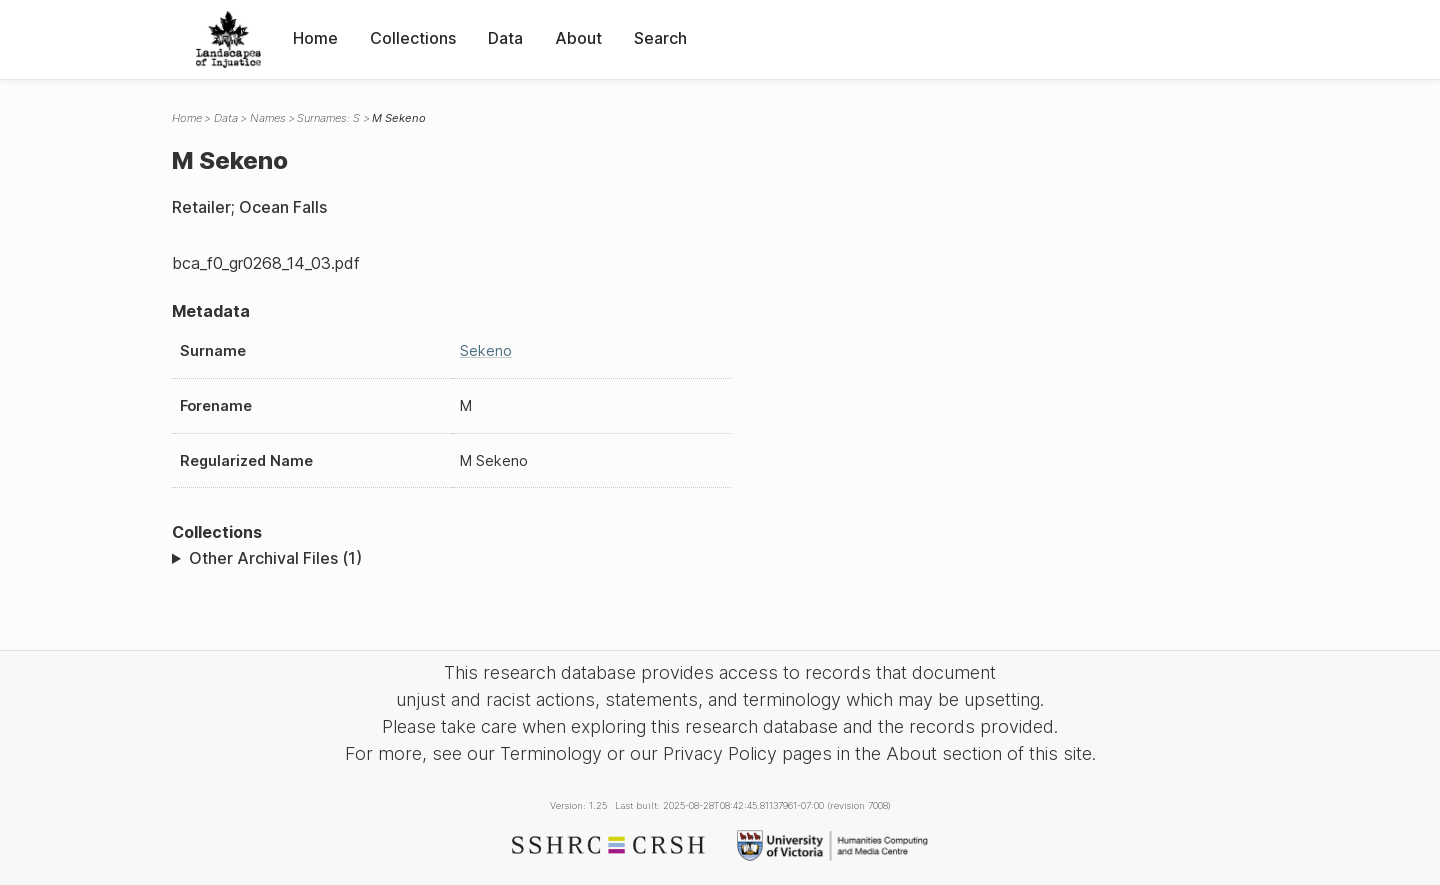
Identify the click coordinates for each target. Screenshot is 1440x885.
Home (315, 38)
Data (505, 38)
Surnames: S (328, 118)
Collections (413, 38)
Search (660, 38)
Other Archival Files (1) (275, 558)
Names (268, 118)
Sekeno (486, 350)
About (578, 38)
